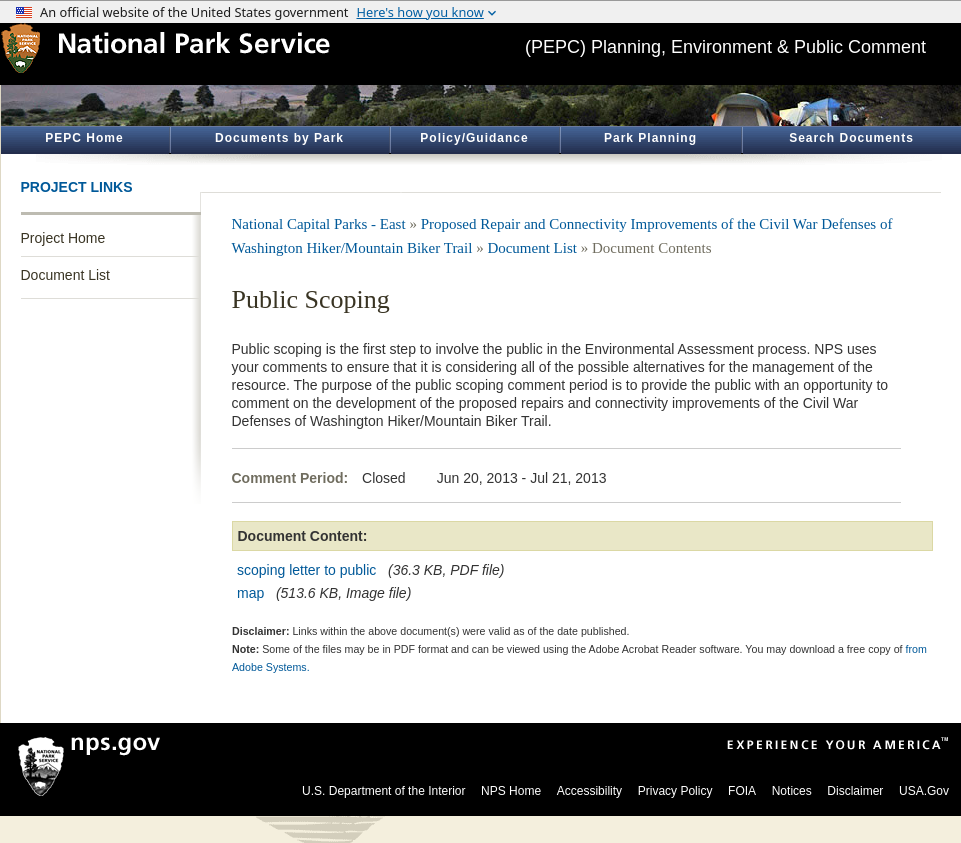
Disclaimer (855, 791)
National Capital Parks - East (319, 224)
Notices (792, 791)
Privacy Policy (675, 791)
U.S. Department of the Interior (383, 791)
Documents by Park (279, 138)
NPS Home (511, 791)
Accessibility (589, 791)
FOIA (742, 791)
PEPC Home (84, 138)
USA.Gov (924, 791)
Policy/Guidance (474, 138)
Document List (65, 275)
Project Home (63, 238)
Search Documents (851, 138)
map (250, 593)
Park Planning (650, 138)
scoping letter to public (306, 570)
